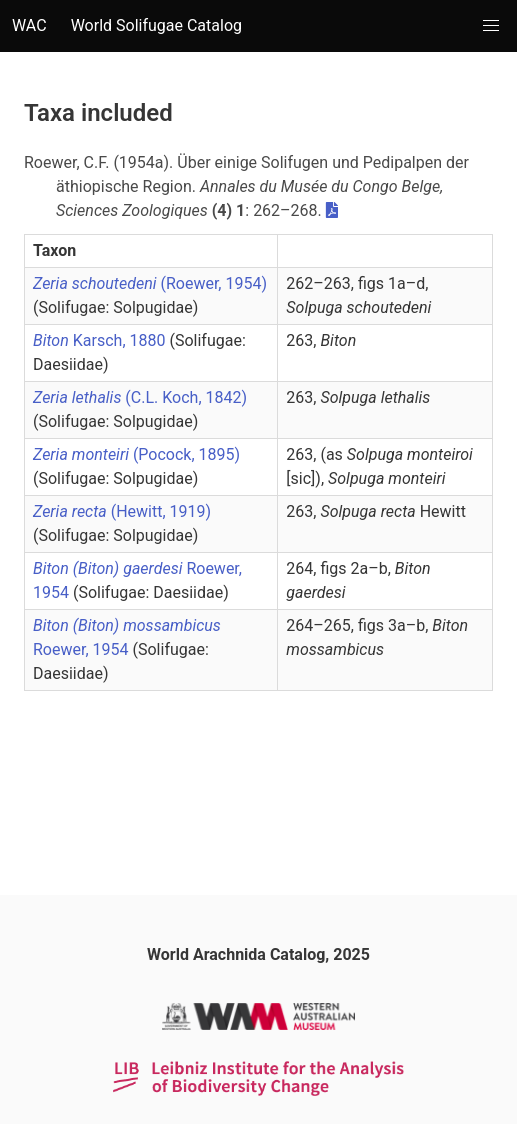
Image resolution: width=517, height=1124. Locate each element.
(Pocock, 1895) (136, 454)
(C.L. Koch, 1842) (140, 397)
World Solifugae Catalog (156, 25)
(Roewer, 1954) (150, 283)
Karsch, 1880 (101, 340)
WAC (29, 25)
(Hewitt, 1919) (122, 511)
